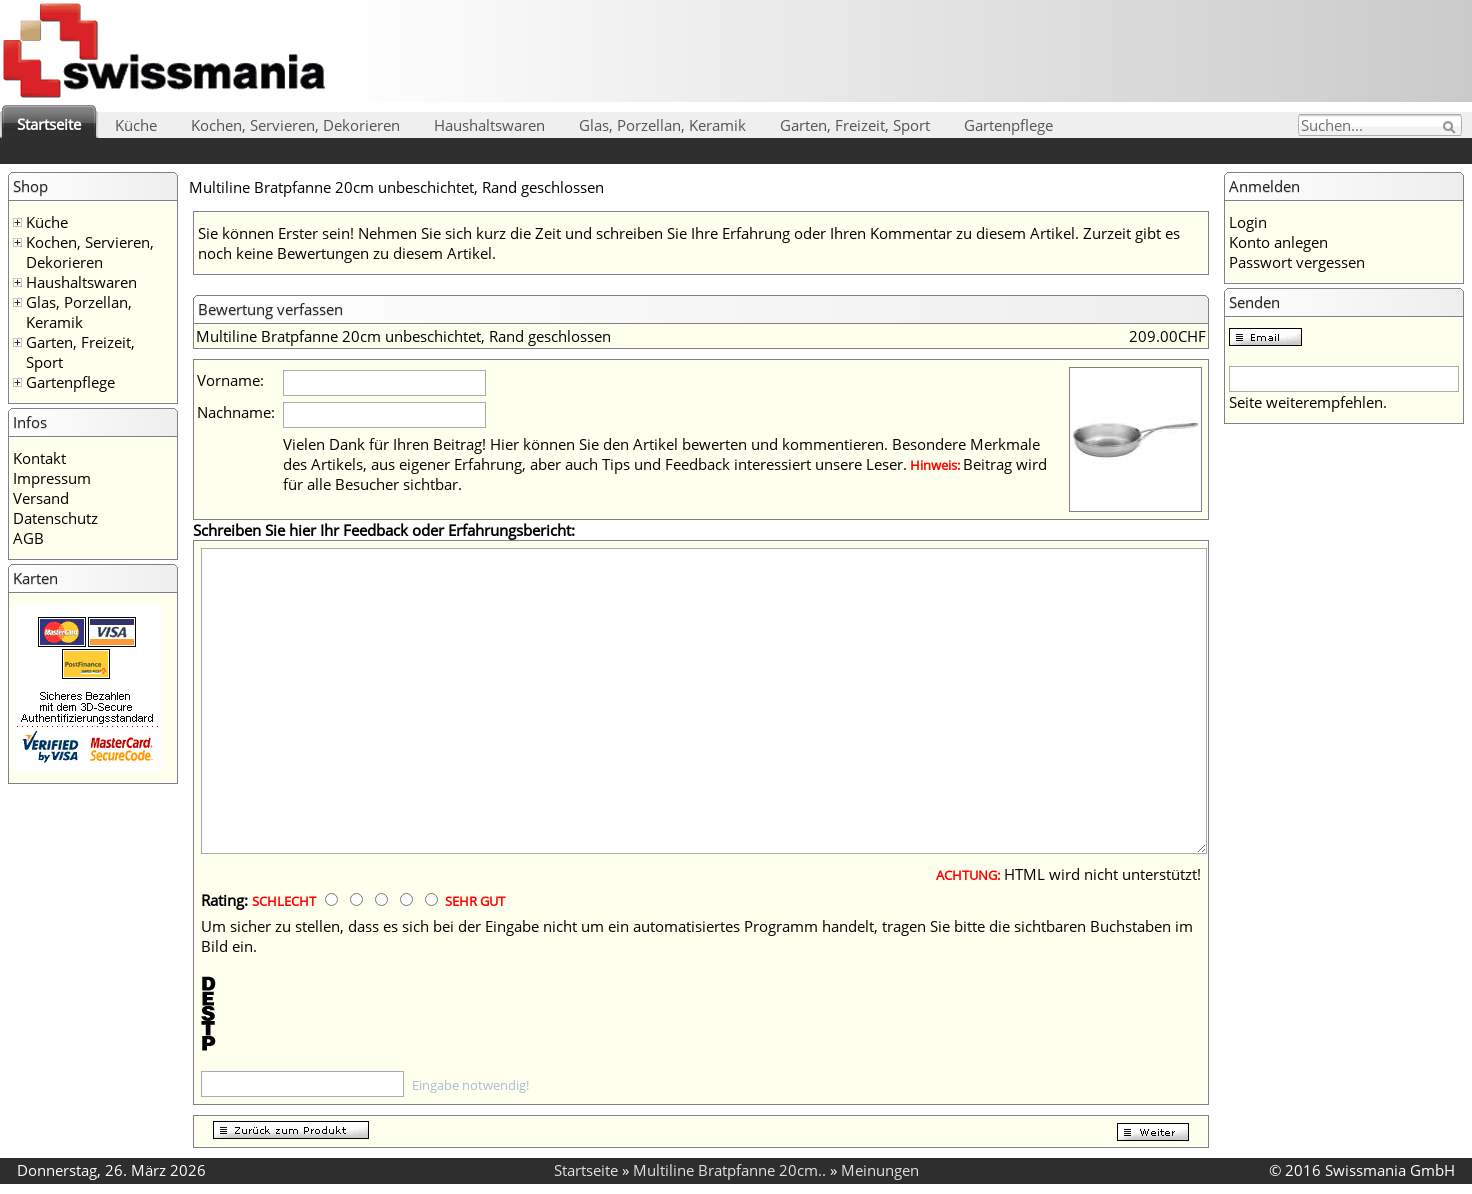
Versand (41, 498)
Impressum (52, 478)
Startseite (49, 124)
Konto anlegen (1278, 242)
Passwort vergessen (1297, 262)
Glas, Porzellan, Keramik (662, 125)
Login (1248, 222)
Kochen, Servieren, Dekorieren (295, 125)
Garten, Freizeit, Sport (855, 125)
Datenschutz (55, 518)
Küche (136, 125)
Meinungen (880, 1170)
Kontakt (39, 458)
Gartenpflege (1008, 125)
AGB (28, 538)
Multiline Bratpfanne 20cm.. (729, 1170)
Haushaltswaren (489, 125)
